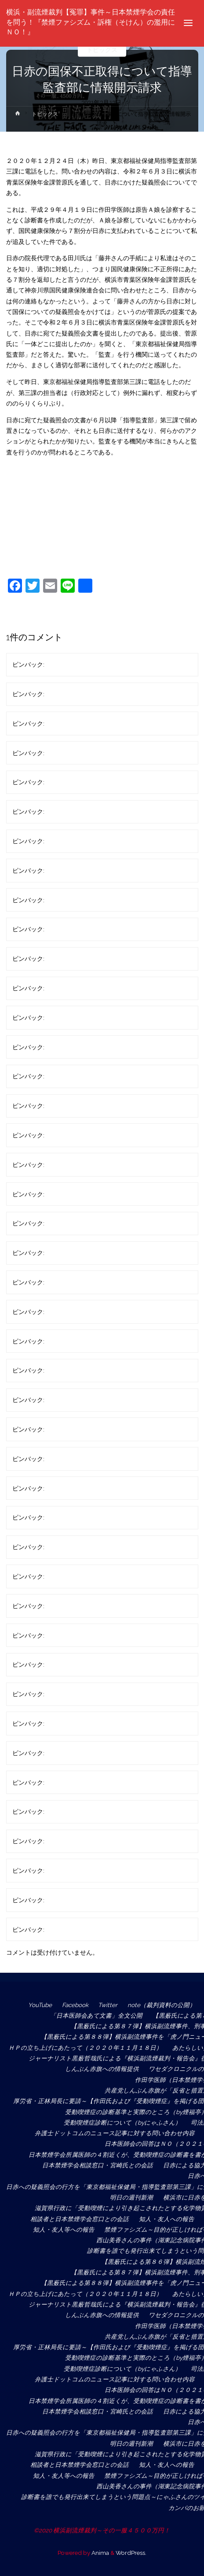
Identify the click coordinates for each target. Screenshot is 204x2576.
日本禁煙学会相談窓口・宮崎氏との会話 (97, 2165)
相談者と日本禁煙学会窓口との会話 (79, 2218)
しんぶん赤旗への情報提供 (102, 2068)
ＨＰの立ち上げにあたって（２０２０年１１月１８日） (85, 2047)
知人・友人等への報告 (64, 2229)
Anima (99, 2552)
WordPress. (131, 2552)
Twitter (107, 2004)
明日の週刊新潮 (131, 2197)
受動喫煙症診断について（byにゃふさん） (122, 2122)
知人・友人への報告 (166, 2218)
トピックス (102, 49)
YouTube (40, 2004)
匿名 (52, 664)
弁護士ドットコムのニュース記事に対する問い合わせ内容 (115, 2133)
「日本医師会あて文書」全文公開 (96, 2015)
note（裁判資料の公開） (162, 2004)
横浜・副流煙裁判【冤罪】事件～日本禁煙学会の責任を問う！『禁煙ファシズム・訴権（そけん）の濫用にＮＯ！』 (90, 22)
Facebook (75, 2004)
